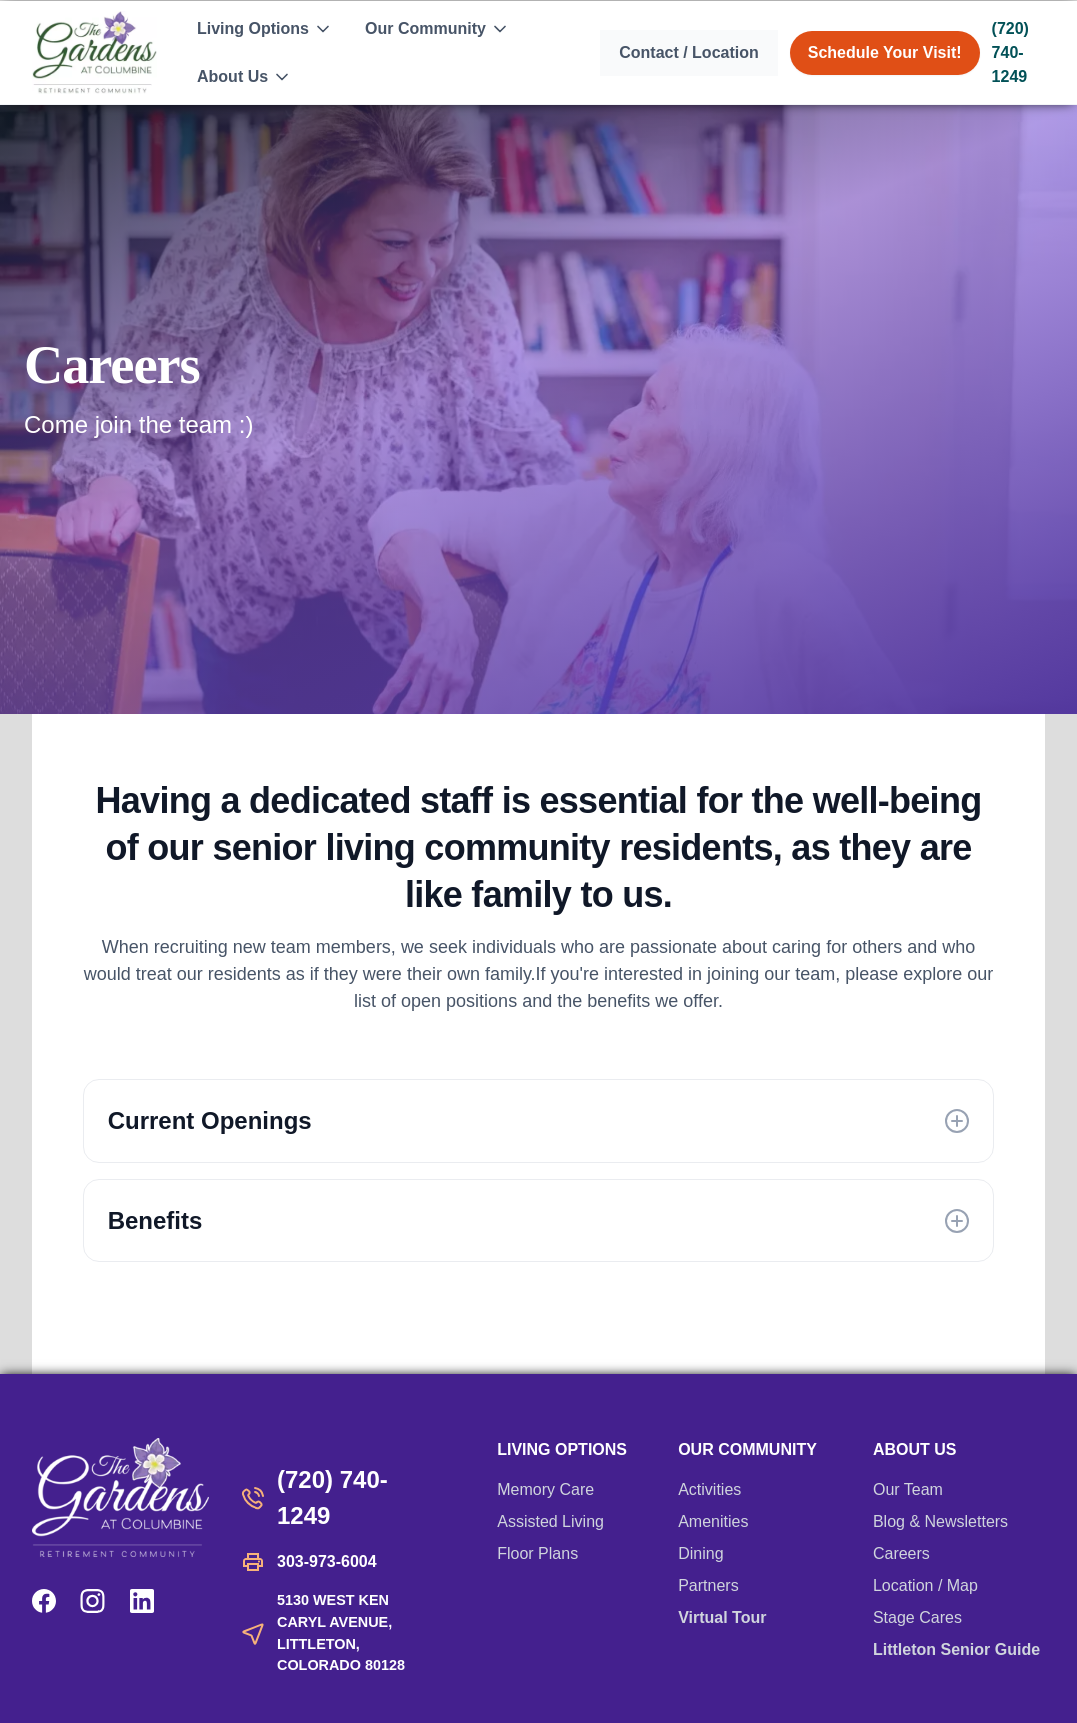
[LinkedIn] (142, 1601)
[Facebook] (44, 1601)
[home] (94, 52)
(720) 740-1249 (1010, 52)
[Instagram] (93, 1601)
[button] (265, 29)
